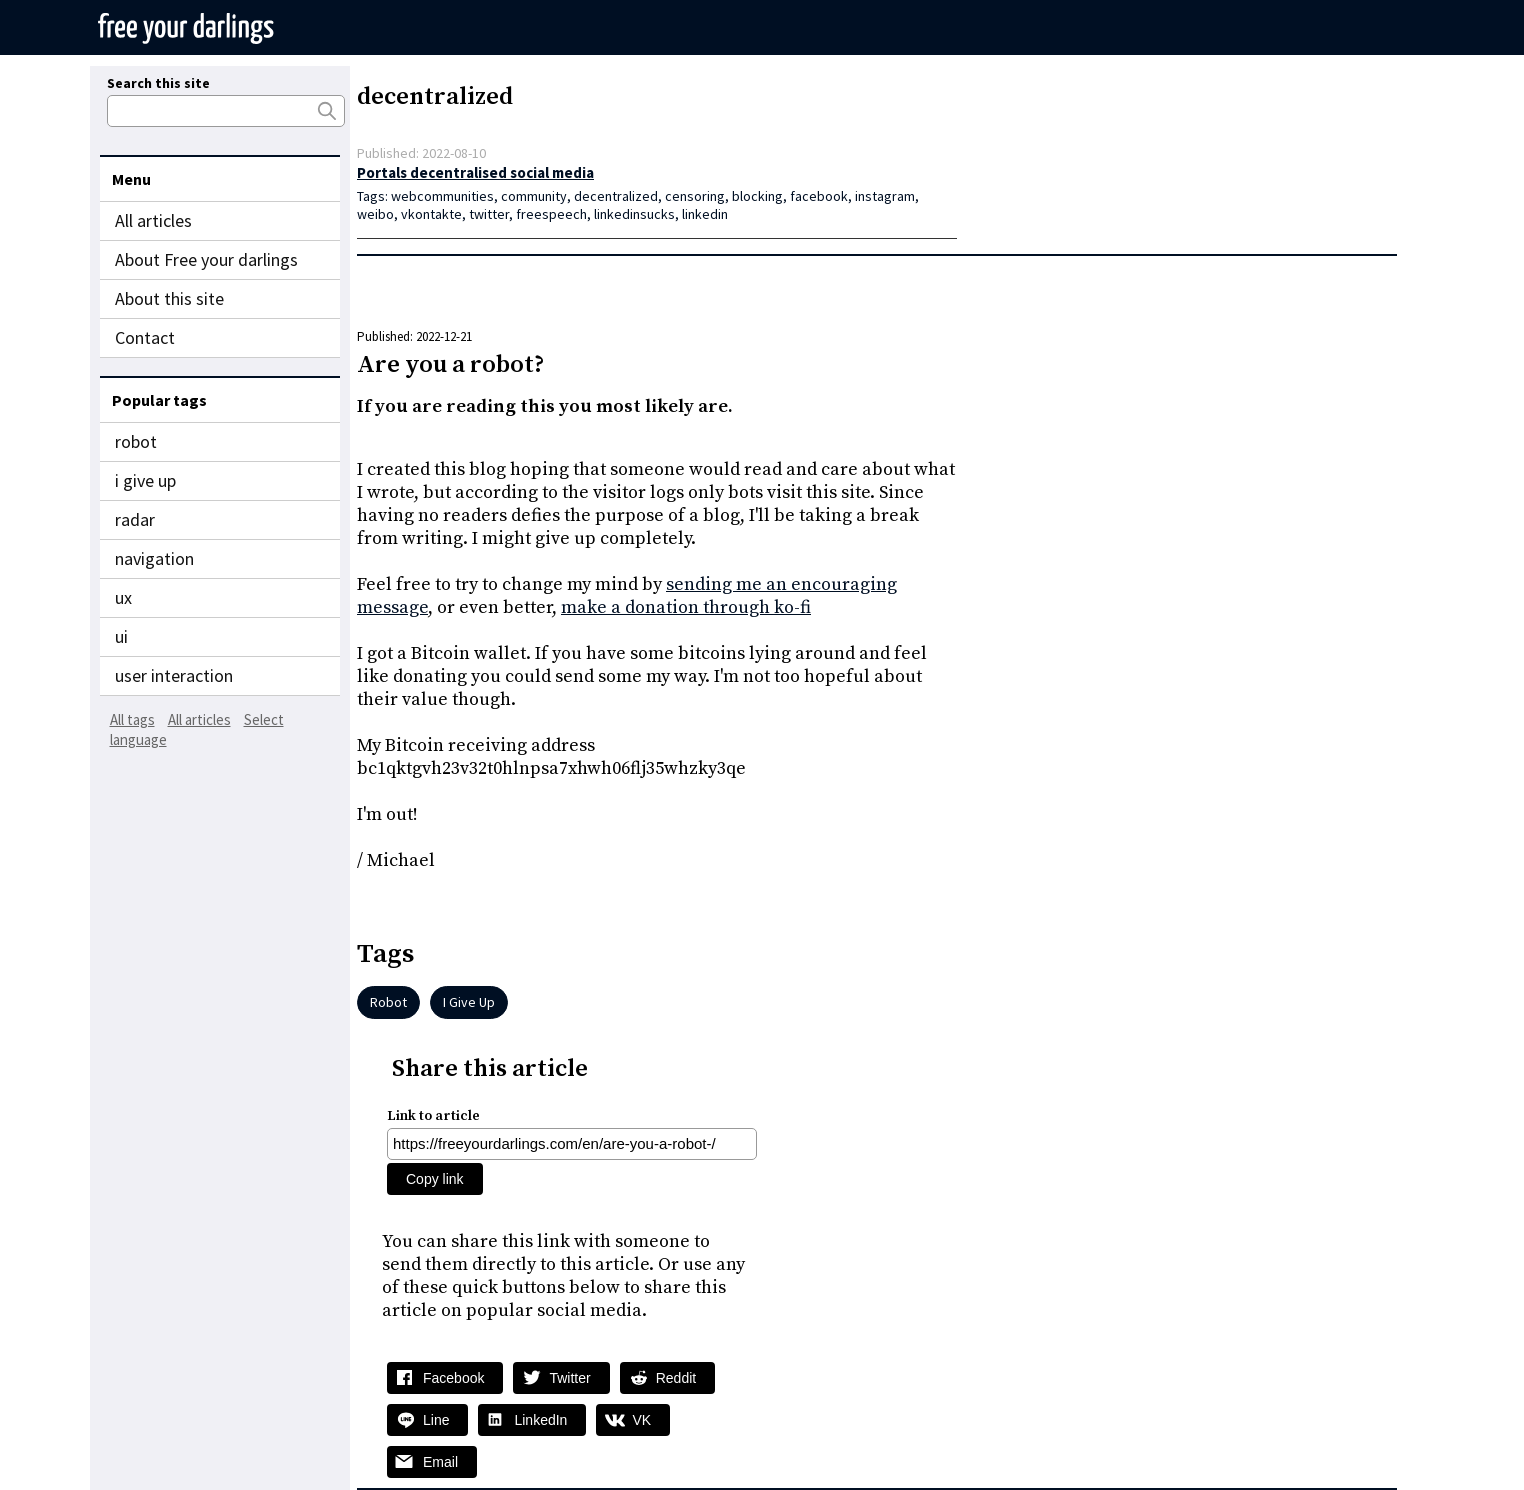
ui (121, 636)
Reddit (676, 1378)
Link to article (433, 1116)
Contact (145, 337)
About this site (169, 298)
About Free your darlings (206, 259)
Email (440, 1462)
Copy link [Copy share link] (435, 1179)
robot (136, 441)
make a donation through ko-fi (686, 607)
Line (436, 1420)
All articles (153, 220)
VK (641, 1420)
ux (123, 597)
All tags (132, 719)
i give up (145, 480)
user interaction (174, 675)
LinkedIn (540, 1420)
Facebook (453, 1378)
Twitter (569, 1378)
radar (135, 519)
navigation (154, 558)
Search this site (158, 83)
